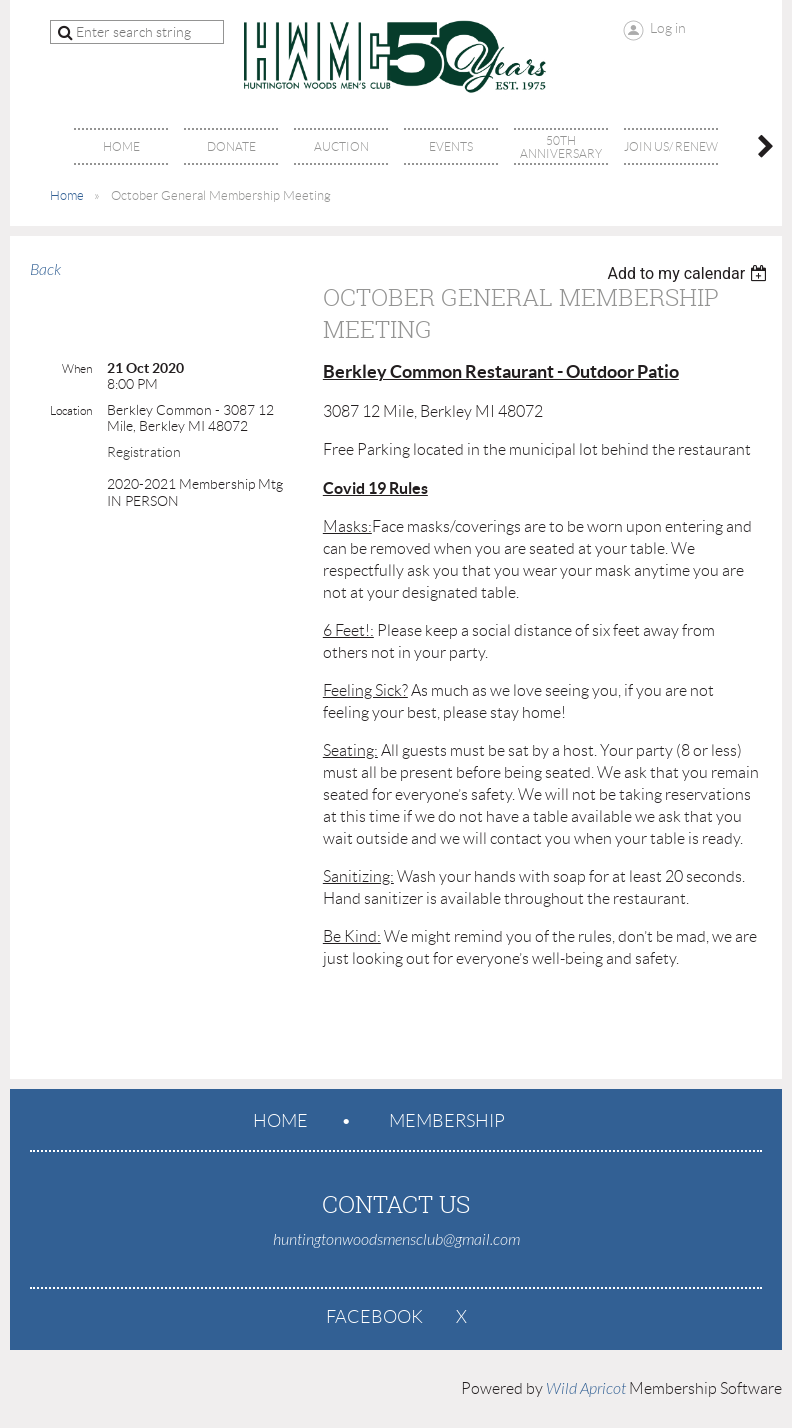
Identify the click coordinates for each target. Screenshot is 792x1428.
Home (67, 195)
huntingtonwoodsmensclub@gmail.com (396, 1240)
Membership (447, 1121)
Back (45, 270)
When (77, 368)
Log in (668, 28)
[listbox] (689, 273)
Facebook (374, 1317)
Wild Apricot (586, 1389)
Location (71, 410)
